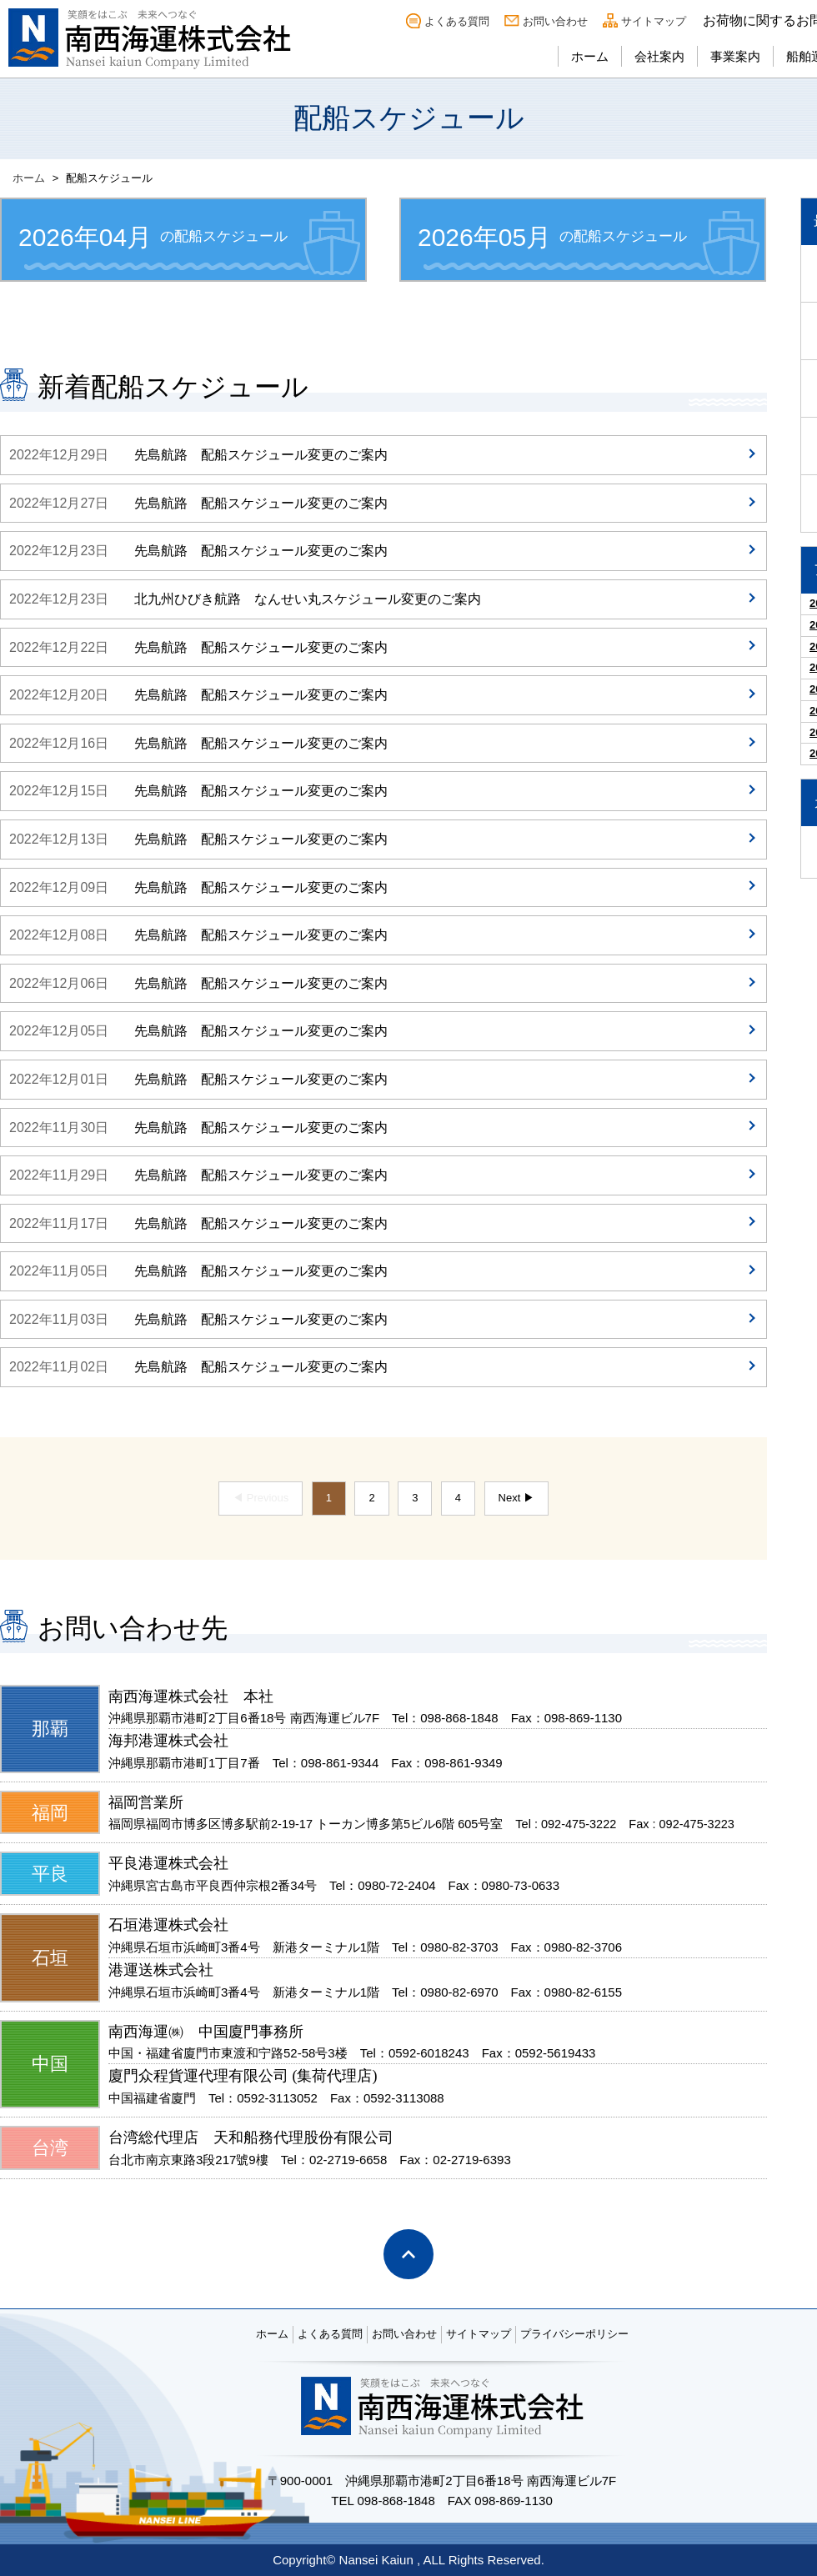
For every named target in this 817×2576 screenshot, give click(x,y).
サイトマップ (653, 21)
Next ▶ (516, 1497)
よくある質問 (456, 21)
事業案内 (735, 56)
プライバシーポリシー (574, 2334)
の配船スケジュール (153, 237)
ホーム (590, 56)
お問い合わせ (555, 21)
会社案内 (659, 56)
